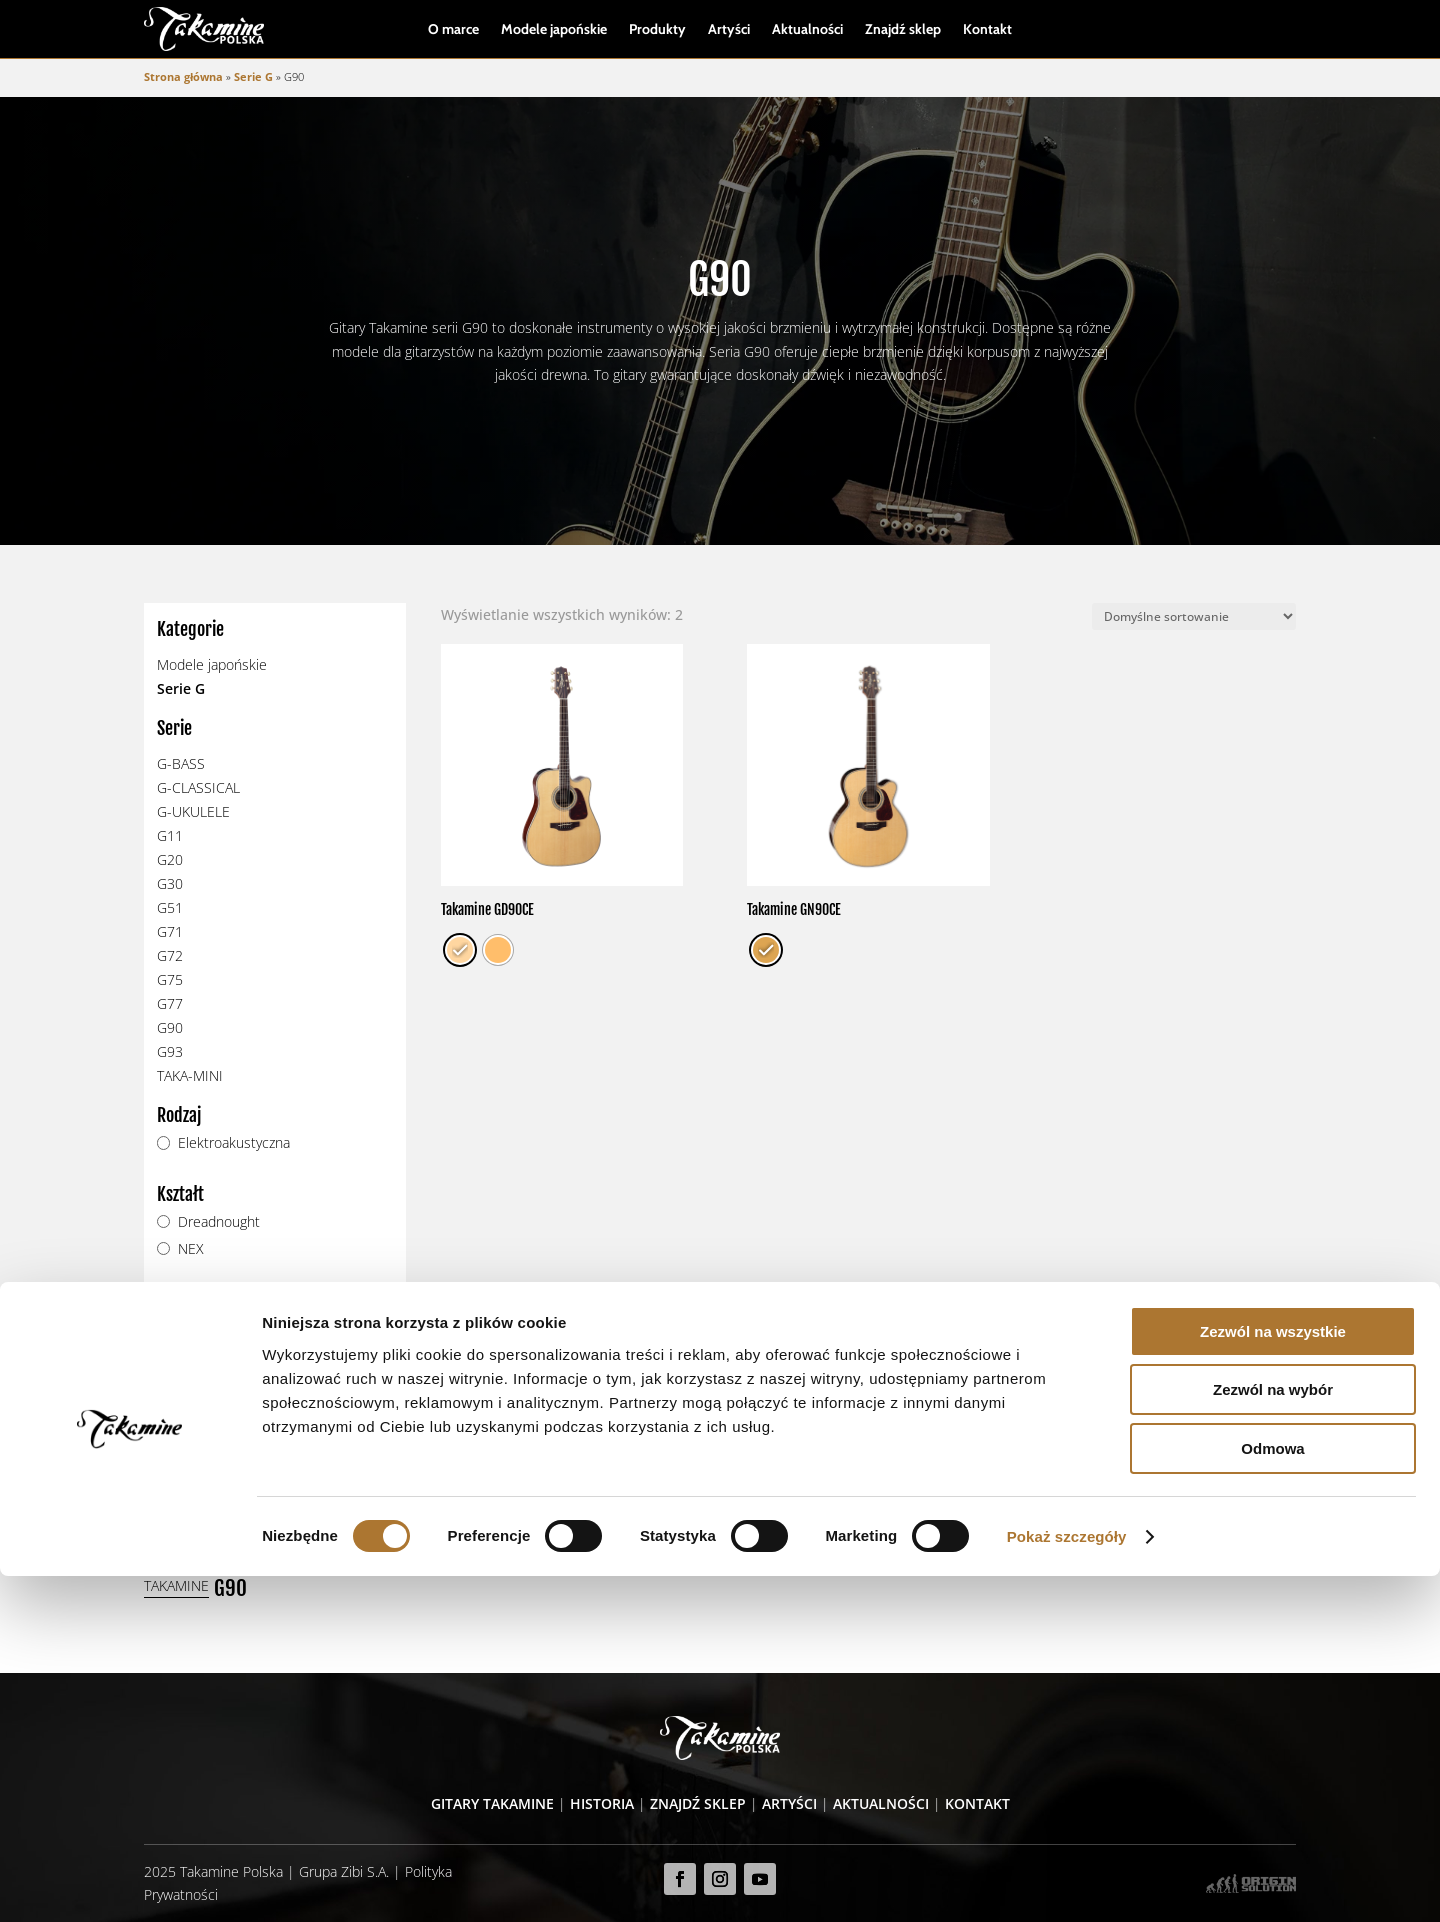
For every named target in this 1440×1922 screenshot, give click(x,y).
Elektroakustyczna (234, 1143)
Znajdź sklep (903, 30)
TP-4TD (200, 1327)
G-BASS (181, 764)
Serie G (253, 77)
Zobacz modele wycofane (260, 1454)
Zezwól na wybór (1273, 1736)
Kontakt (987, 30)
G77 (170, 1004)
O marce (453, 30)
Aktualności (807, 30)
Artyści (729, 30)
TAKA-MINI (190, 1076)
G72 (170, 956)
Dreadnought (219, 1221)
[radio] (460, 951)
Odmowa (1272, 1794)
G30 (170, 884)
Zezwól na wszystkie (1273, 1677)
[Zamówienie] (1194, 617)
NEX (191, 1249)
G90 (170, 1028)
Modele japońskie (554, 30)
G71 (170, 932)
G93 (170, 1052)
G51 (170, 908)
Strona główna (183, 77)
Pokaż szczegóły (1067, 1882)
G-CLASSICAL (198, 788)
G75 (170, 980)
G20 (170, 860)
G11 (170, 836)
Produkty (657, 30)
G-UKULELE (193, 812)
